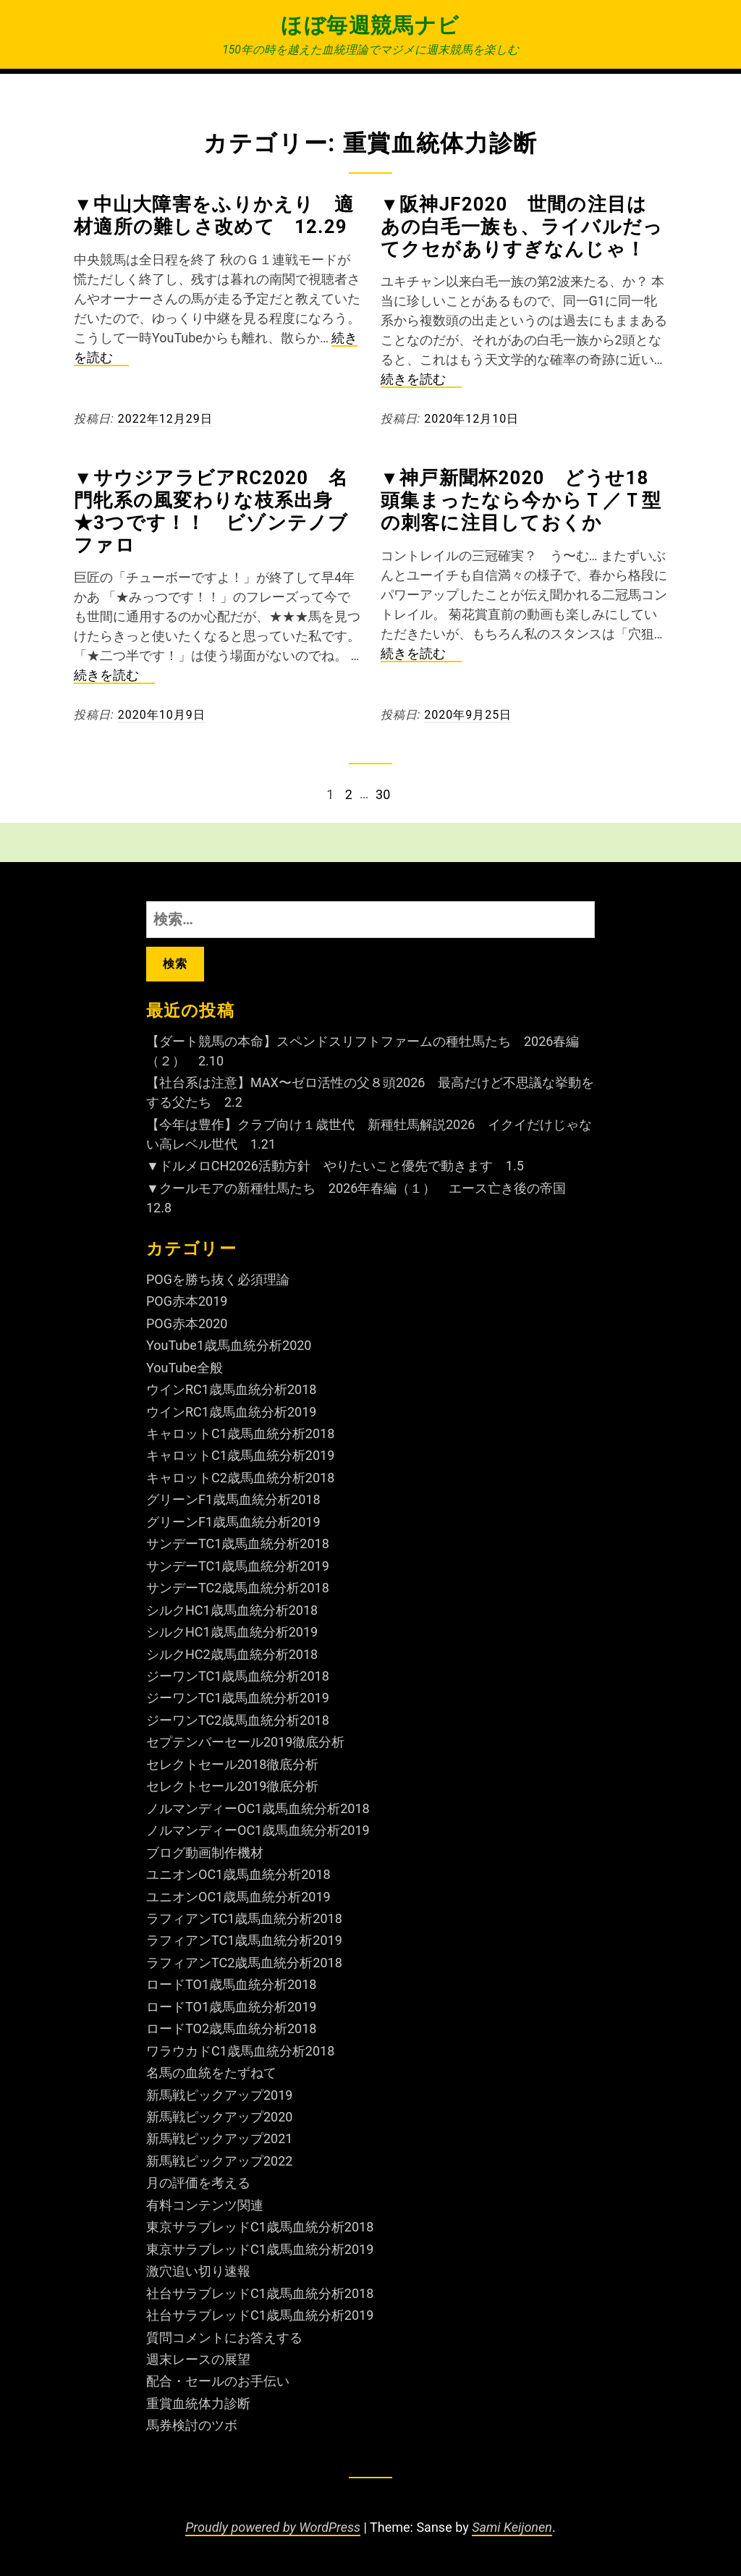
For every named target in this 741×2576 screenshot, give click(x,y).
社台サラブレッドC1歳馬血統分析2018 (259, 2293)
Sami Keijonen (512, 2527)
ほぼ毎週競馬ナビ (370, 25)
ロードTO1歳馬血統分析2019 (231, 2006)
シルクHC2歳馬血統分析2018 (232, 1654)
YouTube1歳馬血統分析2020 (229, 1345)
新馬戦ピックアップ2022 (219, 2161)
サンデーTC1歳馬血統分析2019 (237, 1566)
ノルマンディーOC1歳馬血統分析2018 (258, 1808)
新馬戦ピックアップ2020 (219, 2116)
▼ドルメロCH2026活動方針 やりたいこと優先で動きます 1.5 (335, 1165)
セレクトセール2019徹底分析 (232, 1786)
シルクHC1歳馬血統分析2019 (232, 1631)
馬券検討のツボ (191, 2425)
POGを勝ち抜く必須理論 (217, 1279)
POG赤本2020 (186, 1323)
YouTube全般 (184, 1367)
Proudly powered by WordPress (272, 2527)
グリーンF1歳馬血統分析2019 (233, 1521)
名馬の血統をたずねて (211, 2072)
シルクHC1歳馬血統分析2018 (232, 1610)
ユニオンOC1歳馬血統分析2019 (238, 1896)
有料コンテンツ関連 (204, 2205)
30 (382, 794)
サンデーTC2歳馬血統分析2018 (237, 1587)
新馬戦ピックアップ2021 (219, 2138)
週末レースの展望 (198, 2359)
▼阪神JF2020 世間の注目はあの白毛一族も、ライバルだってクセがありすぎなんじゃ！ (522, 226)
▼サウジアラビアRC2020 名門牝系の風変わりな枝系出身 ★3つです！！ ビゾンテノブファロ (213, 511)
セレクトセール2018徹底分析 (232, 1764)
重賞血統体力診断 (198, 2403)
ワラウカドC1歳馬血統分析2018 (240, 2050)
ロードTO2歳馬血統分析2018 (231, 2028)
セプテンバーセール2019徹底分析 (245, 1741)
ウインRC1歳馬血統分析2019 (231, 1411)
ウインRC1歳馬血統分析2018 (231, 1389)
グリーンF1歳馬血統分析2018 (233, 1499)
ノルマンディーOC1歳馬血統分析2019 (258, 1830)
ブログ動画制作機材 (204, 1852)
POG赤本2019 (186, 1301)
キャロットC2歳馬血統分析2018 (240, 1477)
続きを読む (421, 379)
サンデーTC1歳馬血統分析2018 (237, 1543)
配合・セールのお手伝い (217, 2381)
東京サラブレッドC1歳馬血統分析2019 (259, 2249)
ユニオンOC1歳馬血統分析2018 (238, 1874)
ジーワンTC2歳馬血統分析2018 (237, 1720)
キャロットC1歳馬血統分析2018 (240, 1433)
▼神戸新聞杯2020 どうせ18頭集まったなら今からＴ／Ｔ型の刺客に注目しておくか (521, 500)
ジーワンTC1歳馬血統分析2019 (237, 1697)
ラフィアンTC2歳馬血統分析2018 (244, 1962)
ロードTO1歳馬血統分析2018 (231, 1984)
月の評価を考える (198, 2182)
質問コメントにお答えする (224, 2337)
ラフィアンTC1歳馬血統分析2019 (244, 1940)
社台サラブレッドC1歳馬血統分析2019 (259, 2315)
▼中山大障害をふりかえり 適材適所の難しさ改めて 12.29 (214, 215)
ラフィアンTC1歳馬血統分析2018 (244, 1918)
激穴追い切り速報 (198, 2271)
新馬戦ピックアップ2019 (219, 2095)
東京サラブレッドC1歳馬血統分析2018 (259, 2226)
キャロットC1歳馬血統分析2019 (240, 1455)
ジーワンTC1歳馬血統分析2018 (237, 1676)
